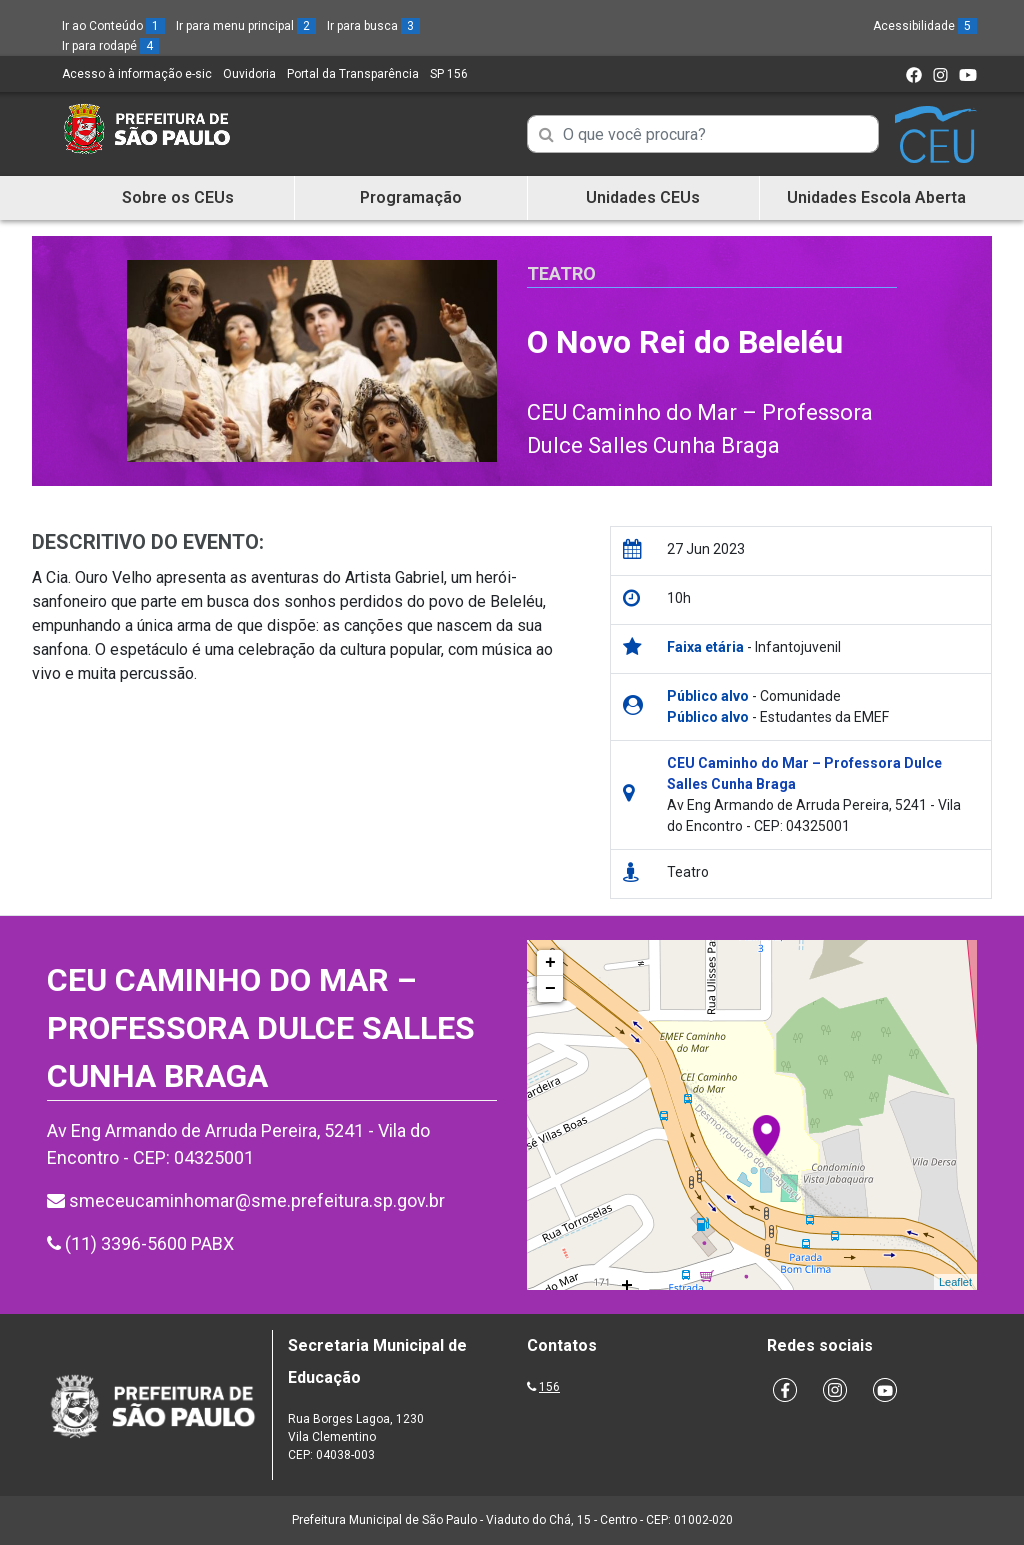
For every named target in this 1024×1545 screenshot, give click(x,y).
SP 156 (449, 74)
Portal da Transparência (353, 74)
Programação (411, 197)
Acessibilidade (925, 26)
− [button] (550, 989)
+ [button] (550, 963)
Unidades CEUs (643, 197)
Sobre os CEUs (178, 197)
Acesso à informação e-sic (137, 74)
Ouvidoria (249, 74)
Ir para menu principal (246, 26)
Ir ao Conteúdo (113, 26)
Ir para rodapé (110, 46)
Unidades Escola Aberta (876, 197)
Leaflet (955, 1282)
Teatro (561, 273)
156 (549, 1387)
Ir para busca (373, 26)
